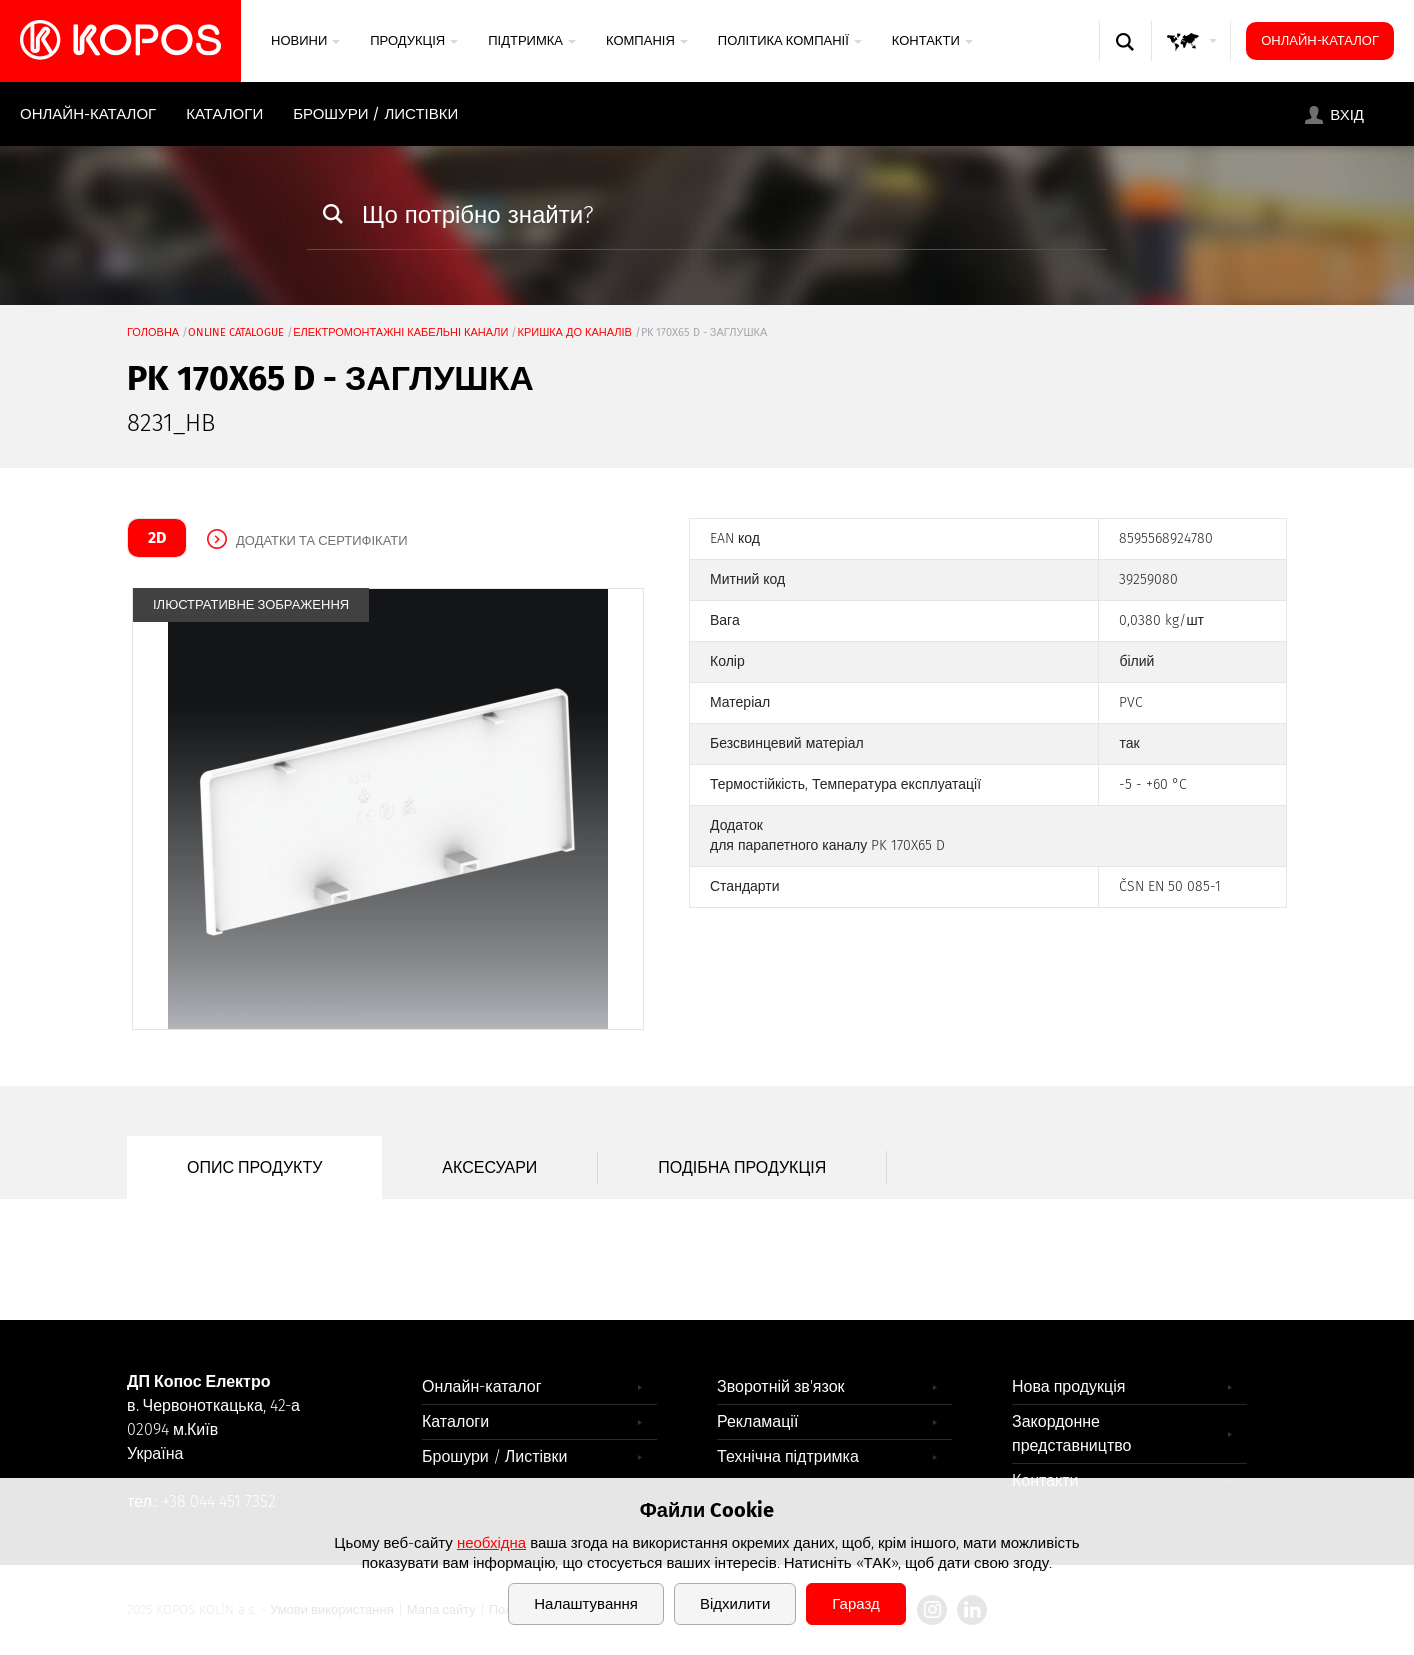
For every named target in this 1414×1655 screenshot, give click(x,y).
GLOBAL (1192, 60)
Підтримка (532, 40)
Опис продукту (254, 1167)
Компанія (647, 40)
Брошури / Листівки (375, 114)
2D (157, 537)
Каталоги (224, 114)
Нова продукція (1069, 1386)
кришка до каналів (574, 332)
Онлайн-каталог (1320, 40)
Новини (305, 40)
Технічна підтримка (788, 1456)
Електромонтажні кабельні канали (400, 332)
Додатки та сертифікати (322, 540)
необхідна (491, 1543)
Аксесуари (489, 1167)
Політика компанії (790, 40)
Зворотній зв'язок (781, 1386)
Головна (153, 332)
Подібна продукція (742, 1167)
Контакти (932, 40)
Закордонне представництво (1071, 1433)
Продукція (414, 40)
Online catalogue (236, 332)
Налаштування (586, 1604)
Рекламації (757, 1421)
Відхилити (735, 1604)
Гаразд (855, 1604)
